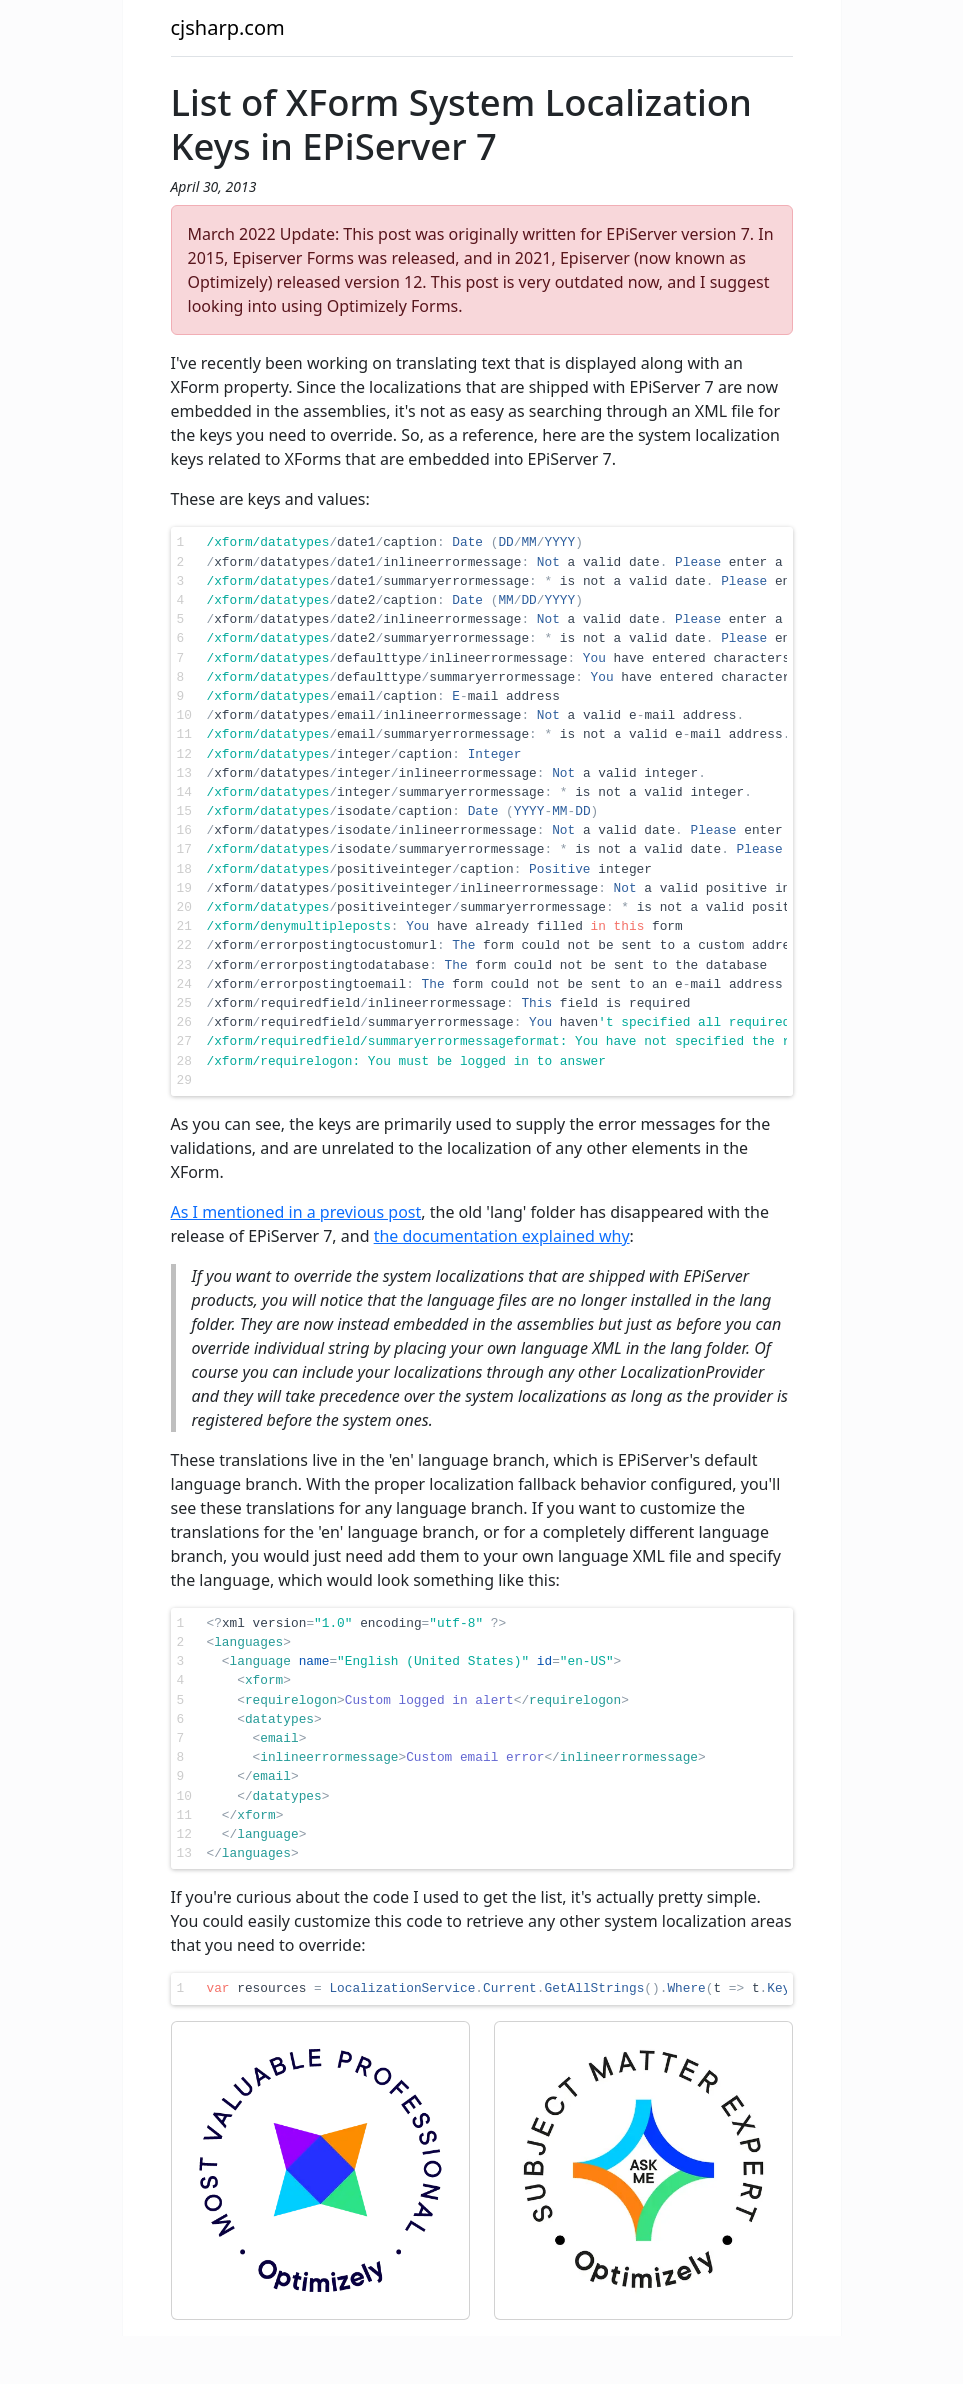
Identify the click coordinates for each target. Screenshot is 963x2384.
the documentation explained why (502, 1236)
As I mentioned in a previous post (296, 1212)
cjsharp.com (228, 27)
